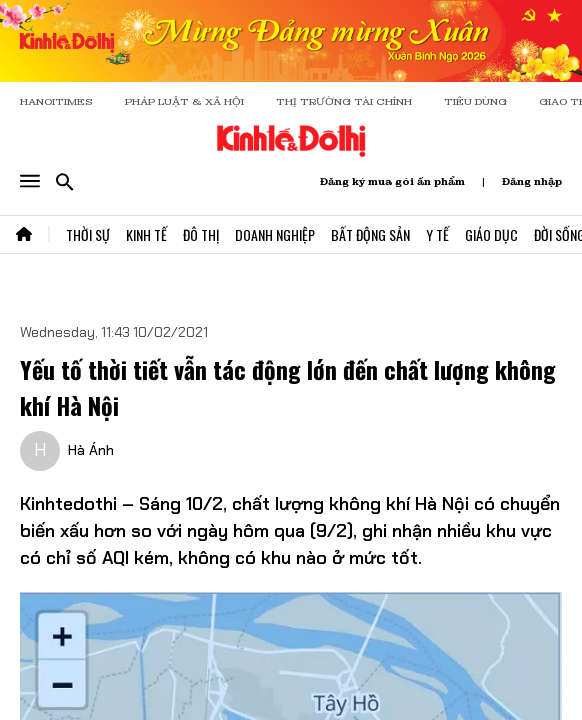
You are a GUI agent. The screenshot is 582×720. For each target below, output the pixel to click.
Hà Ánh (91, 450)
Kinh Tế (146, 234)
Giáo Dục (491, 234)
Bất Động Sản (370, 234)
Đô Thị (201, 234)
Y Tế (437, 234)
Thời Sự (88, 234)
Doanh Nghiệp (275, 234)
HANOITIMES (56, 101)
